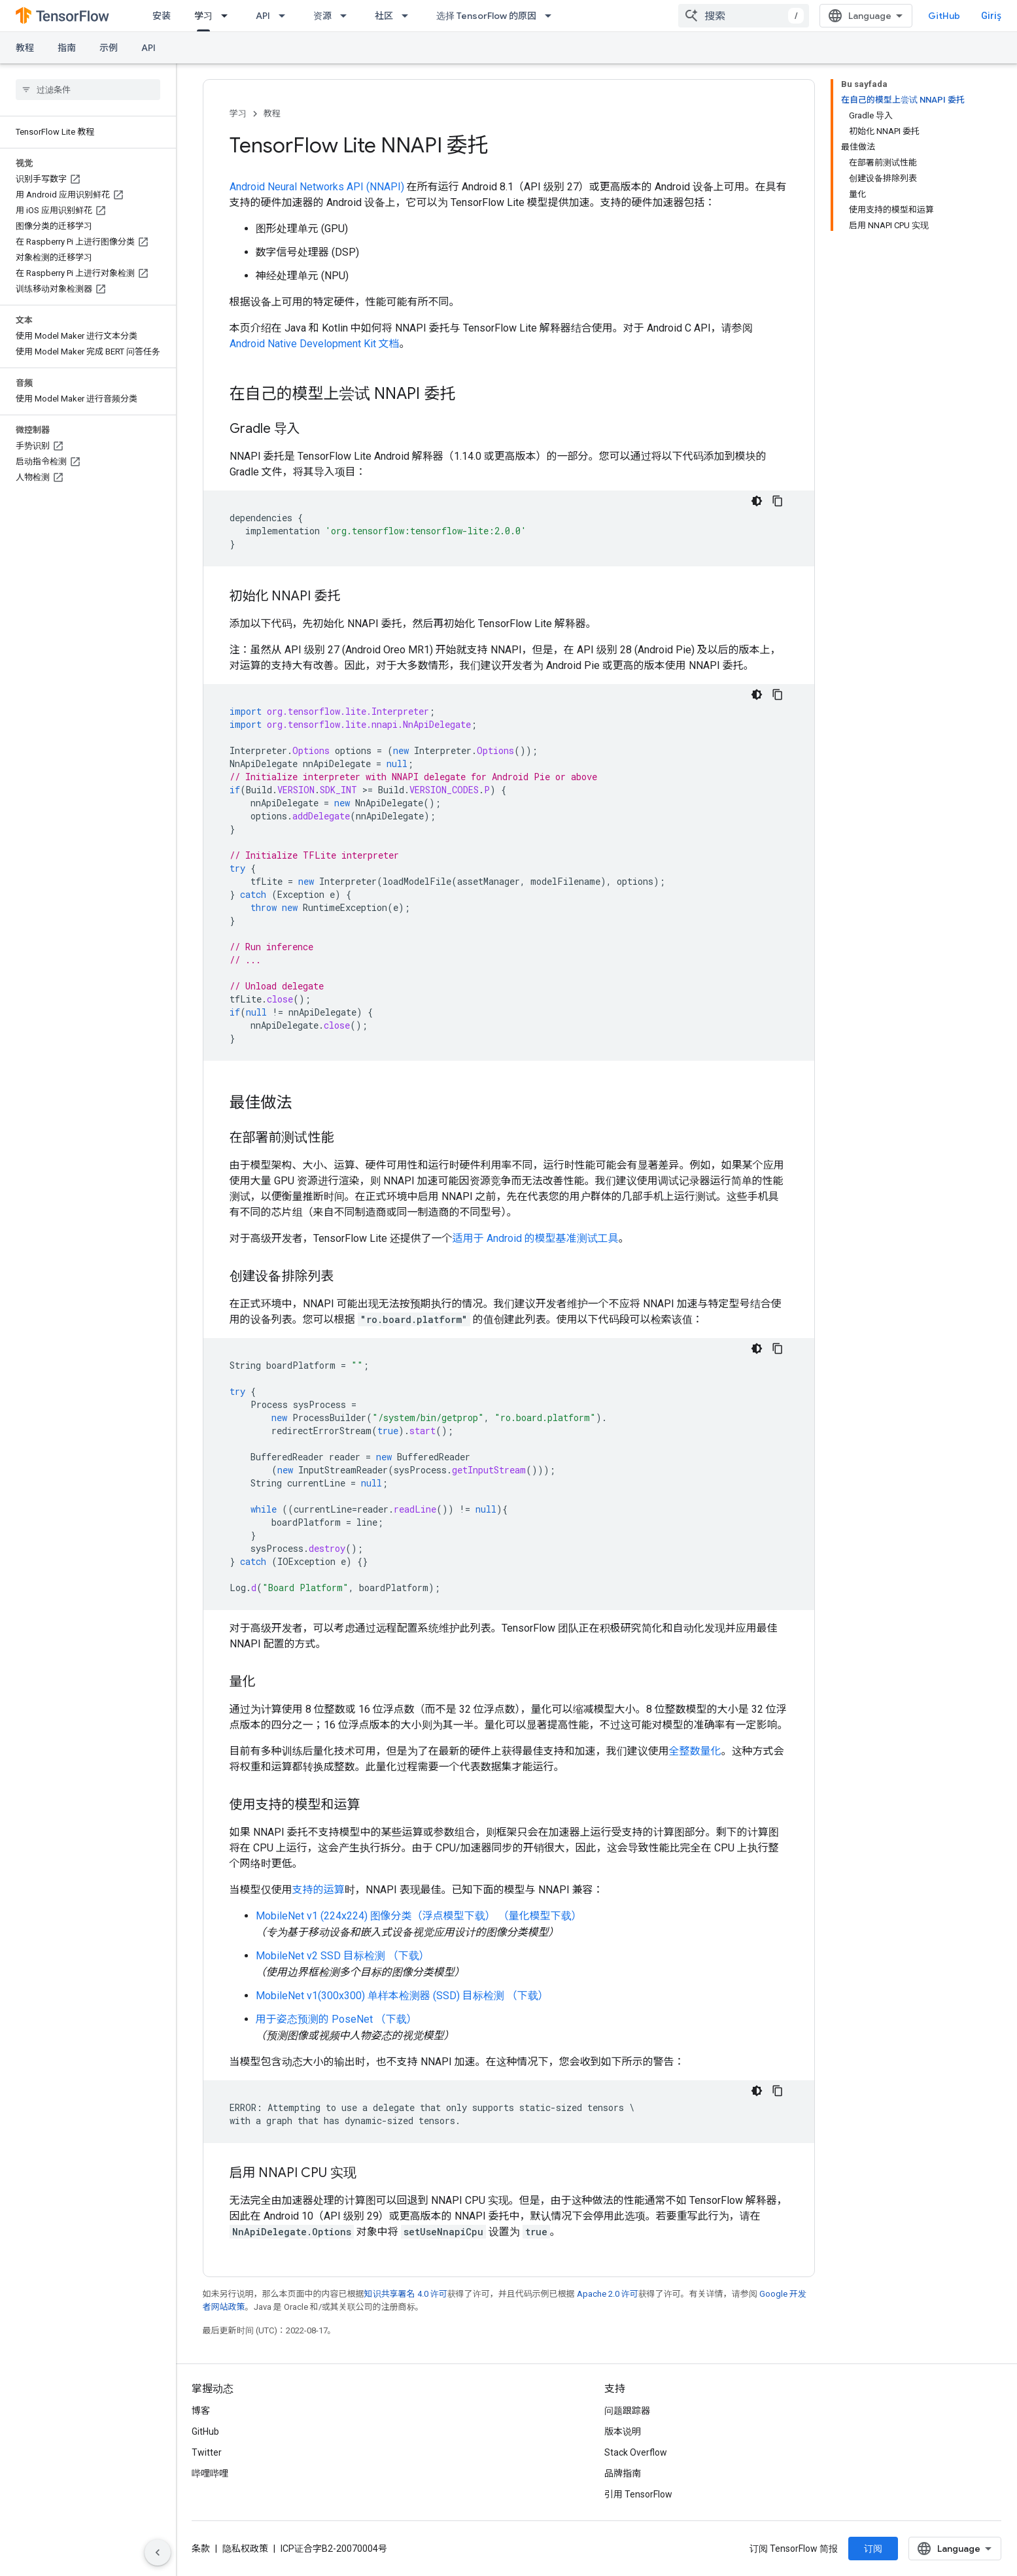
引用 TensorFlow (638, 2494)
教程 (25, 48)
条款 (201, 2548)
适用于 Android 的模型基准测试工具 (536, 1238)
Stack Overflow (635, 2452)
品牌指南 (622, 2473)
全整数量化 (695, 1751)
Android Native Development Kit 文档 (315, 343)
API (263, 16)
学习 (238, 113)
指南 (67, 48)
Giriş (991, 15)
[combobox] (743, 15)
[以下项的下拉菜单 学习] (228, 15)
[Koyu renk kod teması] (756, 500)
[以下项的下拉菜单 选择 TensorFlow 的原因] (552, 15)
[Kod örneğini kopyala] (777, 500)
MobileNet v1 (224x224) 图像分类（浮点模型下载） (376, 1916)
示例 (108, 48)
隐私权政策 (245, 2548)
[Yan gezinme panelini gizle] (158, 2552)
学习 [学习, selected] (203, 16)
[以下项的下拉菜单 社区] (408, 15)
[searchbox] (88, 89)
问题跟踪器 (627, 2410)
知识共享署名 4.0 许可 (405, 2294)
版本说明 (622, 2431)
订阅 (873, 2548)
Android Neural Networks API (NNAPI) (317, 186)
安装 (161, 16)
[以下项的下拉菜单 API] (286, 15)
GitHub (944, 16)
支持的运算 (318, 1889)
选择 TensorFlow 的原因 (486, 16)
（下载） (409, 1955)
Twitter (207, 2452)
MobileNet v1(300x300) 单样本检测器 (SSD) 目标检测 (380, 1995)
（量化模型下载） (540, 1916)
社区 (384, 16)
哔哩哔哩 (210, 2473)
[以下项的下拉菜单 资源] (347, 15)
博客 (201, 2410)
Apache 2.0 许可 (607, 2294)
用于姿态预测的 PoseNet (314, 2019)
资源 (322, 16)
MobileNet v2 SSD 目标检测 (320, 1955)
